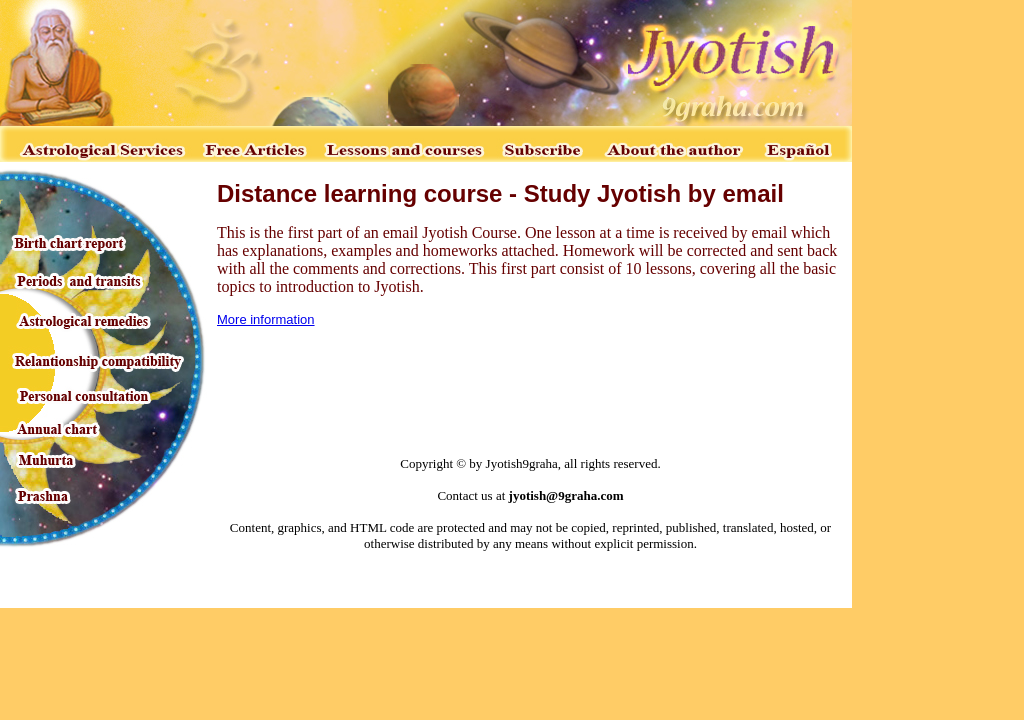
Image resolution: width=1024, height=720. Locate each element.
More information (266, 319)
